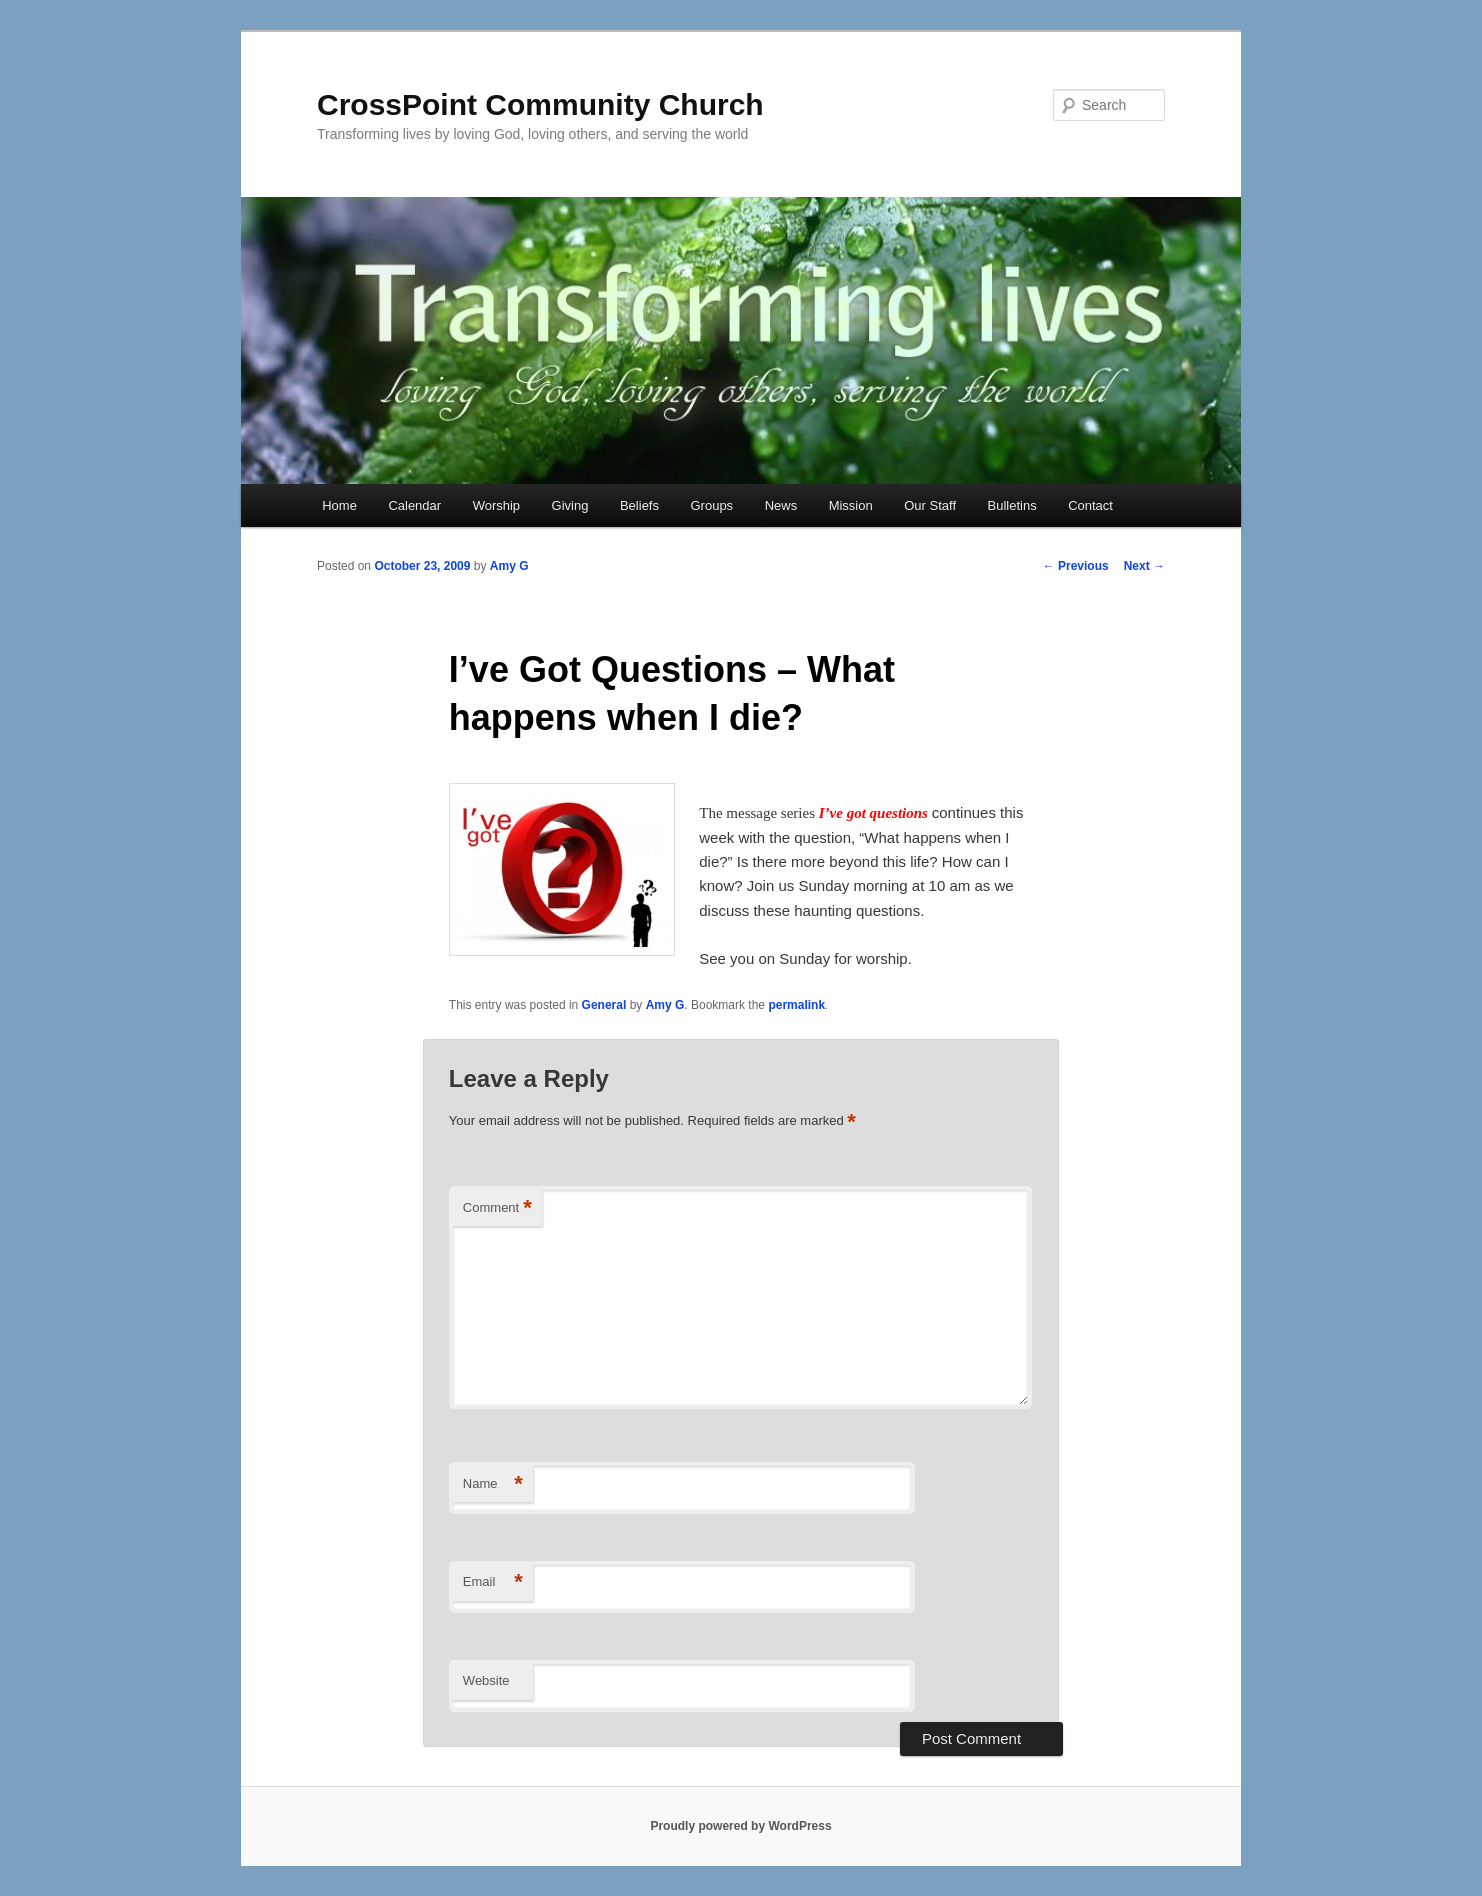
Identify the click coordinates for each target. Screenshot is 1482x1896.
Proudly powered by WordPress (740, 1826)
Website (486, 1680)
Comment (497, 1208)
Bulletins (1012, 505)
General (604, 1005)
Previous (1076, 566)
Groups (711, 505)
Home (339, 505)
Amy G (509, 566)
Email (493, 1582)
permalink (796, 1005)
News (781, 505)
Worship (496, 505)
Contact (1090, 505)
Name (493, 1484)
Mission (851, 505)
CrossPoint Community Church (540, 104)
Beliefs (639, 505)
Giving (570, 505)
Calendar (414, 505)
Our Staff (930, 505)
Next (1144, 566)
